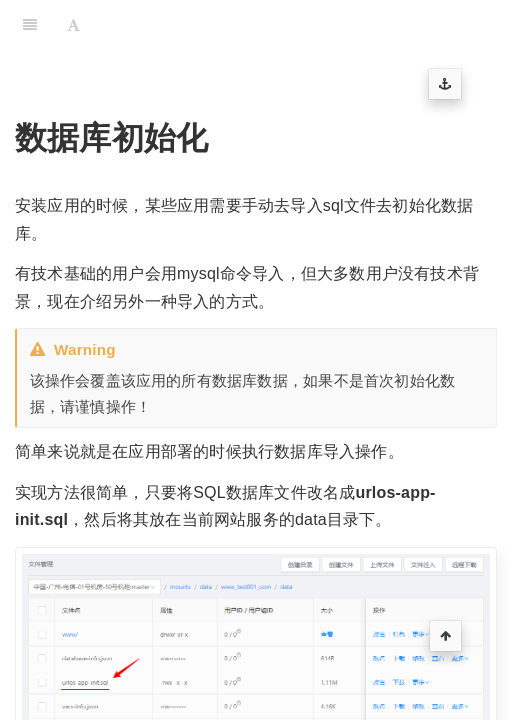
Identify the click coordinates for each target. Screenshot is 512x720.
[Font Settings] (73, 25)
